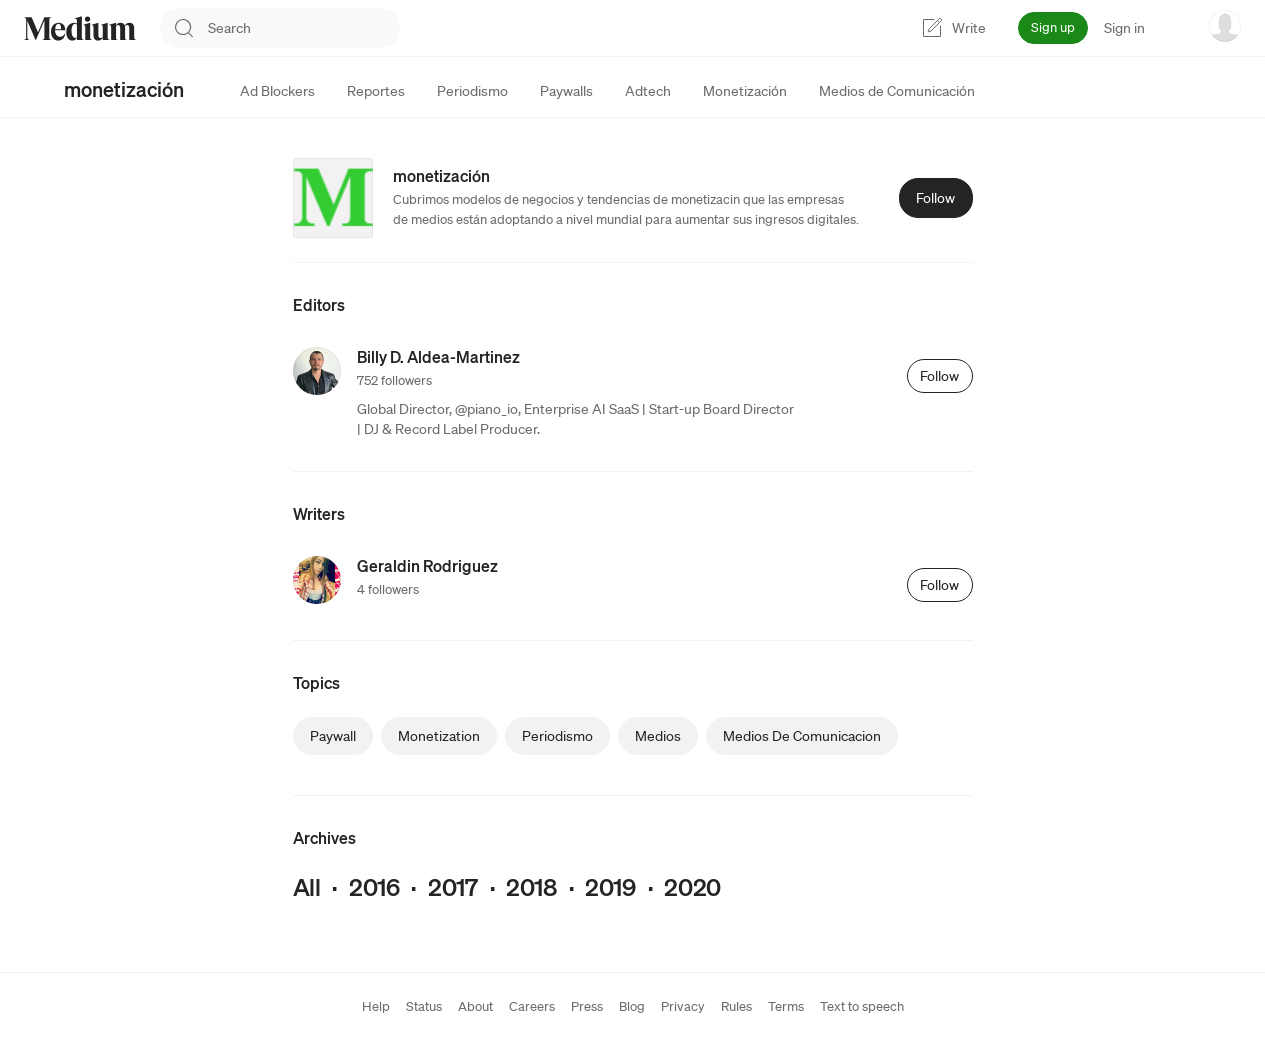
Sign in (1124, 28)
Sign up (1053, 27)
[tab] (277, 91)
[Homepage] (80, 28)
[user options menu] (1225, 26)
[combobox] (304, 28)
